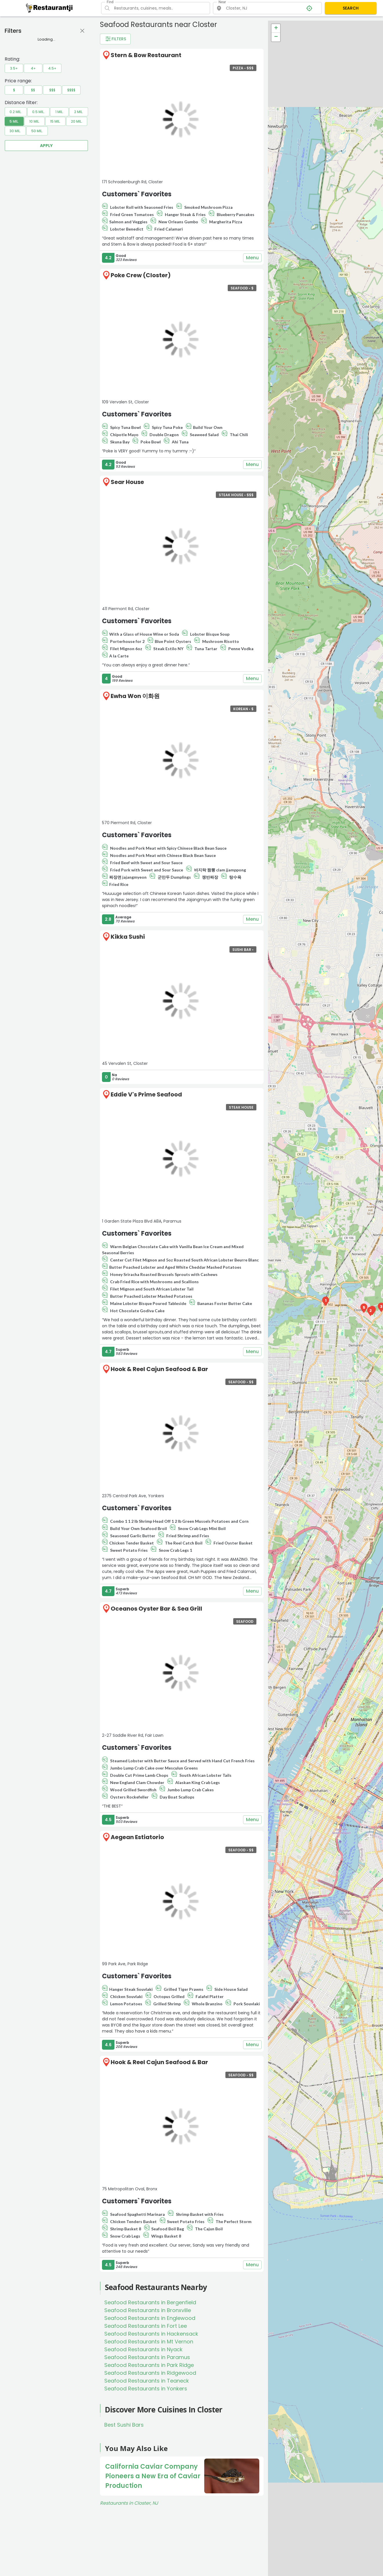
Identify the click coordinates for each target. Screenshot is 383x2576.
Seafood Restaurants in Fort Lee (145, 2326)
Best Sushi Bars (124, 2424)
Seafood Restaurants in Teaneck (146, 2380)
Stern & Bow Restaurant (146, 55)
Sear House (127, 482)
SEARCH (351, 8)
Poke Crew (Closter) (141, 275)
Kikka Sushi (128, 937)
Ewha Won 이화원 (135, 696)
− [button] (276, 37)
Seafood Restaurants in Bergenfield (150, 2302)
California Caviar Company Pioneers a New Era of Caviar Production (152, 2476)
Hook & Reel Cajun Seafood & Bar (159, 1369)
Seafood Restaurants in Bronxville (147, 2310)
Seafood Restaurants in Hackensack (151, 2333)
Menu (252, 258)
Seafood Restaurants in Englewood (149, 2318)
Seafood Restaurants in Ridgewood (150, 2372)
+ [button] (276, 28)
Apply (46, 145)
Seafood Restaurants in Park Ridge (149, 2365)
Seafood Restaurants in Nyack (143, 2349)
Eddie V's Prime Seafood (146, 1094)
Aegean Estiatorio (137, 1837)
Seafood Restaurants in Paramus (147, 2357)
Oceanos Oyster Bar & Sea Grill (156, 1608)
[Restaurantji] (49, 8)
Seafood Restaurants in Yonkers (145, 2388)
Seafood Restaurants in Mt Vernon (148, 2341)
